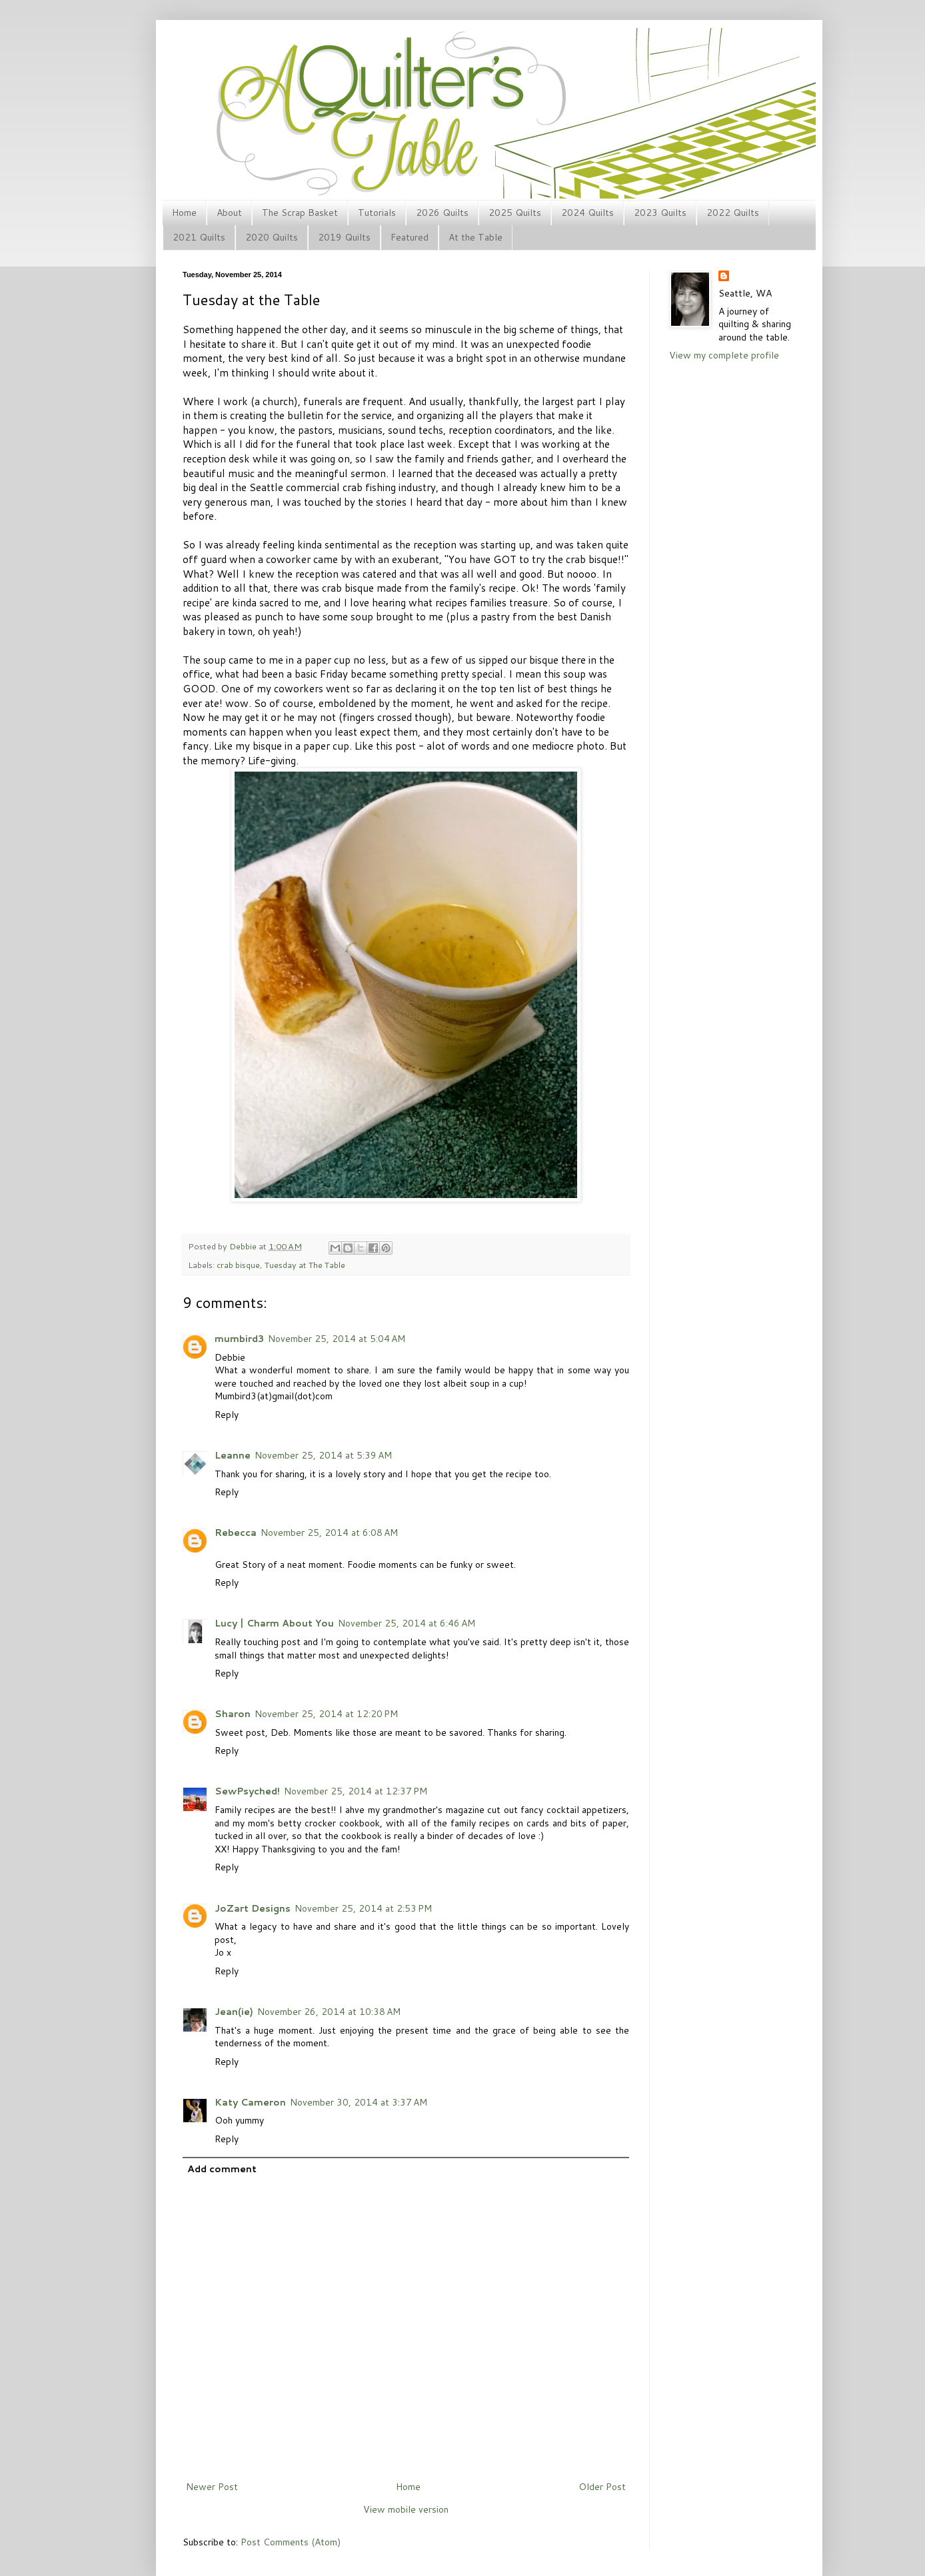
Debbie (244, 1246)
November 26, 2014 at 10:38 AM (329, 2011)
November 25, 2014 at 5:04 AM (336, 1338)
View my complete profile (724, 355)
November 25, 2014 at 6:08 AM (329, 1532)
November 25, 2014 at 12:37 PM (355, 1791)
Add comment (222, 2169)
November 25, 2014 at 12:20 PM (326, 1713)
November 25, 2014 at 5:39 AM (323, 1455)
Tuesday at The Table (305, 1265)
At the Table (475, 237)
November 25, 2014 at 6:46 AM (406, 1623)
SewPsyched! (247, 1791)
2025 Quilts (514, 212)
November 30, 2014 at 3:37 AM (358, 2102)
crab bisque (238, 1265)
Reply (227, 1414)
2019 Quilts (344, 237)
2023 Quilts (660, 212)
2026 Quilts (442, 212)
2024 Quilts (587, 212)
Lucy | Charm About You (274, 1623)
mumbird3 (239, 1338)
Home (184, 212)
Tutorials (377, 212)
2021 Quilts (199, 237)
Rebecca (236, 1532)
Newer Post (212, 2486)
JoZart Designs (253, 1908)
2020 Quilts (271, 237)
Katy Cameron (250, 2102)
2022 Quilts (732, 212)
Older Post (602, 2486)
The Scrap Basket (300, 212)
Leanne (233, 1455)
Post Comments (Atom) (291, 2542)
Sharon (233, 1713)
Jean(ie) (234, 2011)
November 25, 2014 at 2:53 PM (363, 1908)
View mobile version (406, 2509)
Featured (410, 237)
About (229, 212)
